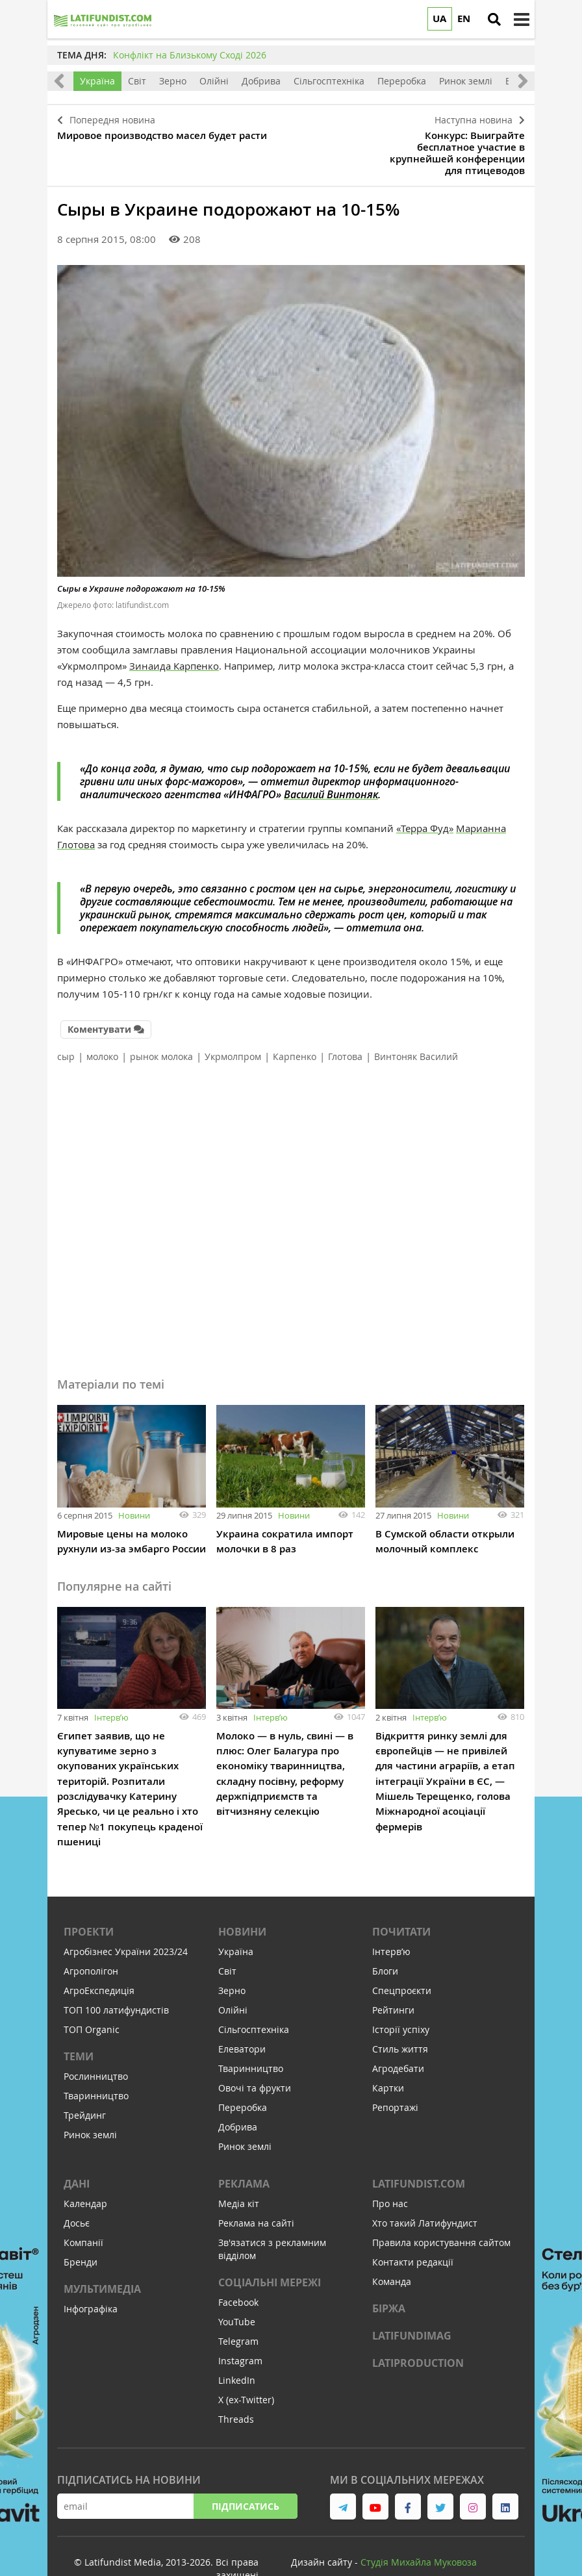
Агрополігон (91, 1939)
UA (439, 18)
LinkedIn (236, 2348)
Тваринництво (96, 2064)
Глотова (345, 1026)
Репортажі (395, 2075)
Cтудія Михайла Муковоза (419, 2530)
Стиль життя (400, 2017)
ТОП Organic (92, 1997)
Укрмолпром (233, 1026)
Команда (391, 2249)
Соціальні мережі (269, 2250)
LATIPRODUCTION (418, 2331)
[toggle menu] (522, 19)
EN (463, 18)
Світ (137, 81)
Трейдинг (85, 2083)
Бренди (80, 2230)
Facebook (238, 2270)
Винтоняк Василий (416, 1026)
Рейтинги (393, 1978)
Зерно (172, 81)
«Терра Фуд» (424, 800)
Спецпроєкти (401, 1958)
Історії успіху (400, 1997)
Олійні (214, 81)
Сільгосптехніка (329, 81)
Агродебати (398, 2036)
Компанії (83, 2210)
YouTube (236, 2290)
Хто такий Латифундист (424, 2191)
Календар (85, 2172)
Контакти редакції (412, 2230)
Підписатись (245, 2474)
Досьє (77, 2191)
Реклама (244, 2152)
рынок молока (161, 1026)
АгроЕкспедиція (99, 1958)
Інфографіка (91, 2277)
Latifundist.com (418, 2152)
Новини (134, 1485)
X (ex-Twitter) (246, 2368)
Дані (77, 2152)
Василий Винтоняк (331, 766)
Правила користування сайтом (441, 2210)
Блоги (385, 1939)
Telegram (238, 2309)
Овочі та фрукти (254, 2056)
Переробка (401, 81)
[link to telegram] (343, 2475)
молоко (102, 1026)
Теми (79, 2024)
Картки (388, 2056)
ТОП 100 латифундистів (116, 1978)
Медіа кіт (238, 2172)
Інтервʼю (111, 1687)
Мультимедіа (102, 2257)
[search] (494, 19)
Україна (97, 81)
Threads (236, 2387)
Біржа (388, 2276)
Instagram (240, 2329)
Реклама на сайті (256, 2191)
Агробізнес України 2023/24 (126, 1919)
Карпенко (294, 1026)
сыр (66, 1026)
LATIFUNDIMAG (411, 2304)
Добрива (261, 81)
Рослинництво (96, 2044)
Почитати (401, 1900)
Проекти (89, 1900)
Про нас (390, 2172)
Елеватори (242, 2017)
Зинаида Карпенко (174, 637)
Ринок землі (465, 81)
